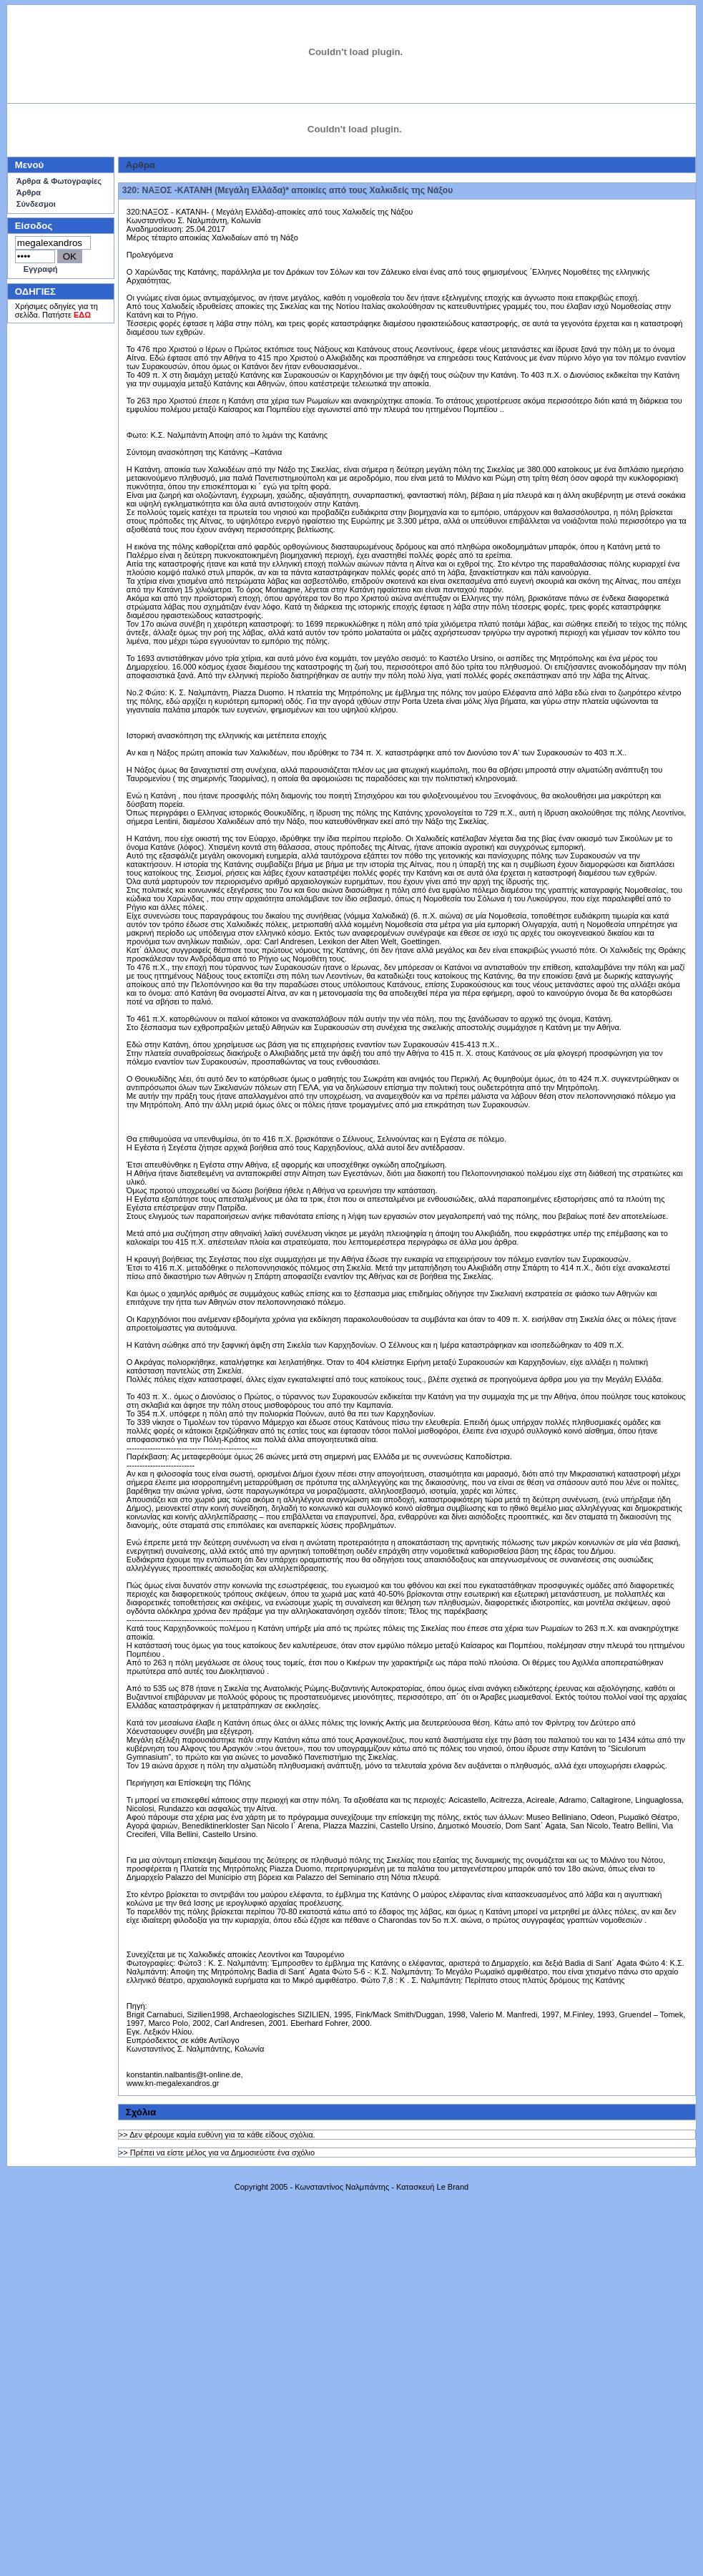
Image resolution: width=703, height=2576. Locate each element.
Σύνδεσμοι (36, 204)
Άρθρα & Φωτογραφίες (59, 181)
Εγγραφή (41, 269)
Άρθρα (28, 192)
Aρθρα (140, 165)
